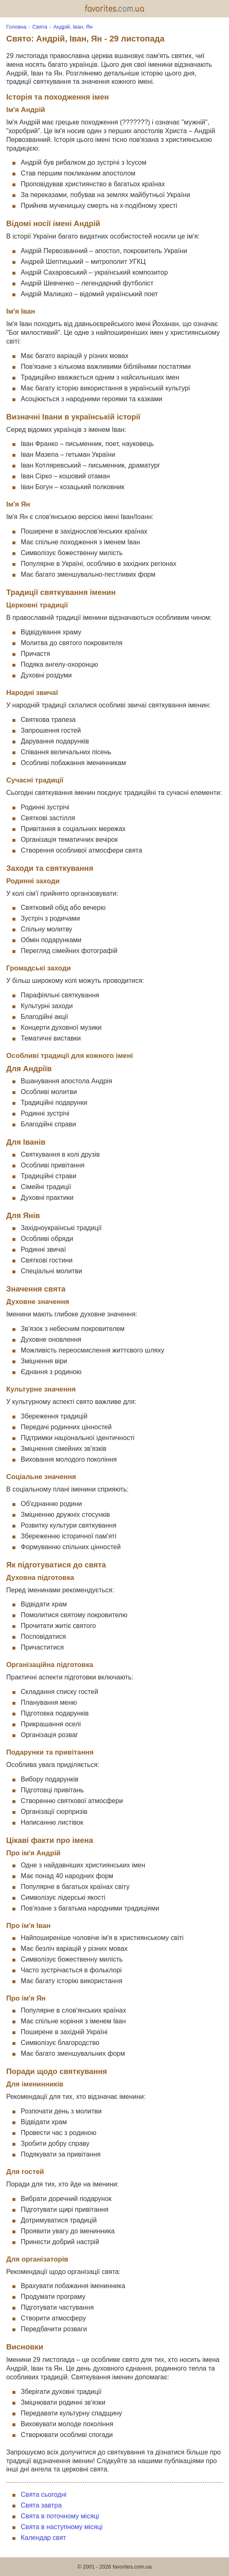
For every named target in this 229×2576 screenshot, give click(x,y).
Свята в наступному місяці (61, 2526)
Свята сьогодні (43, 2494)
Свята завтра (41, 2505)
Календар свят (43, 2537)
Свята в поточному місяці (60, 2516)
